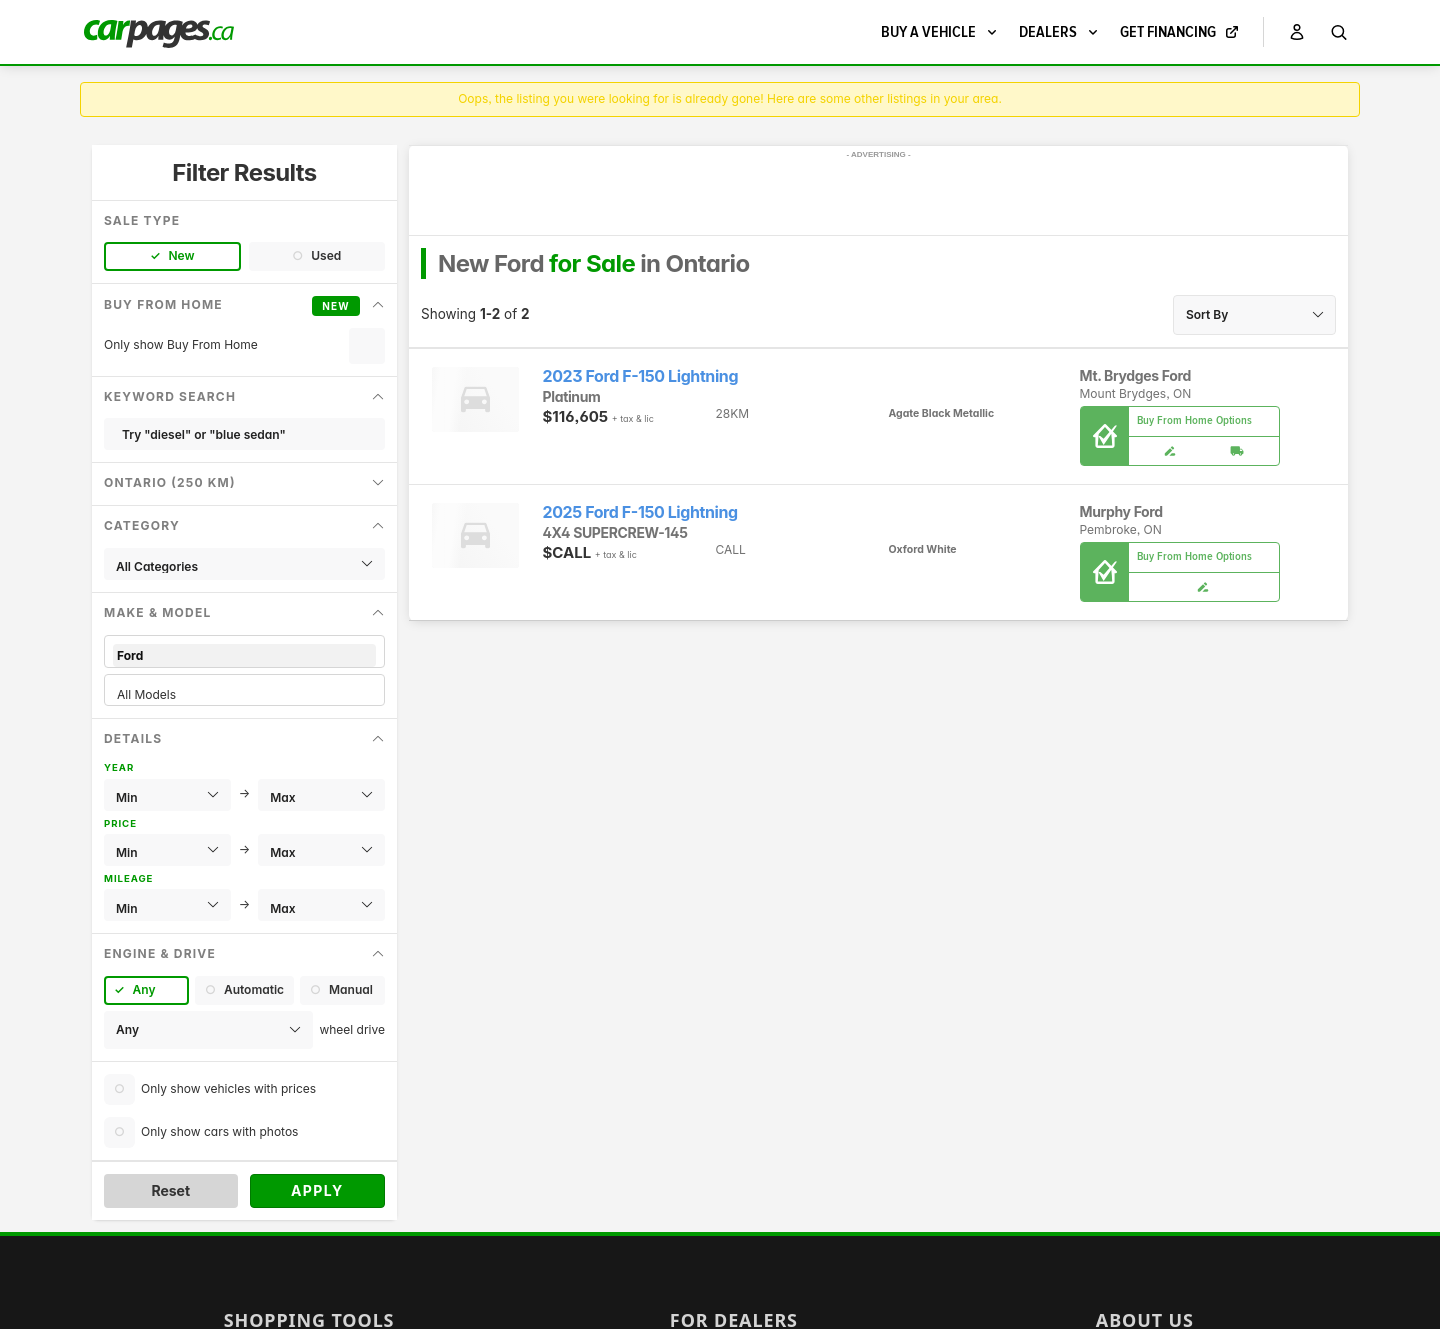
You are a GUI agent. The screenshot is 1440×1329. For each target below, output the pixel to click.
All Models (244, 694)
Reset (170, 1190)
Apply (317, 1190)
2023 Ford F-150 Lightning (641, 376)
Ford (244, 655)
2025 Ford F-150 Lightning (640, 512)
